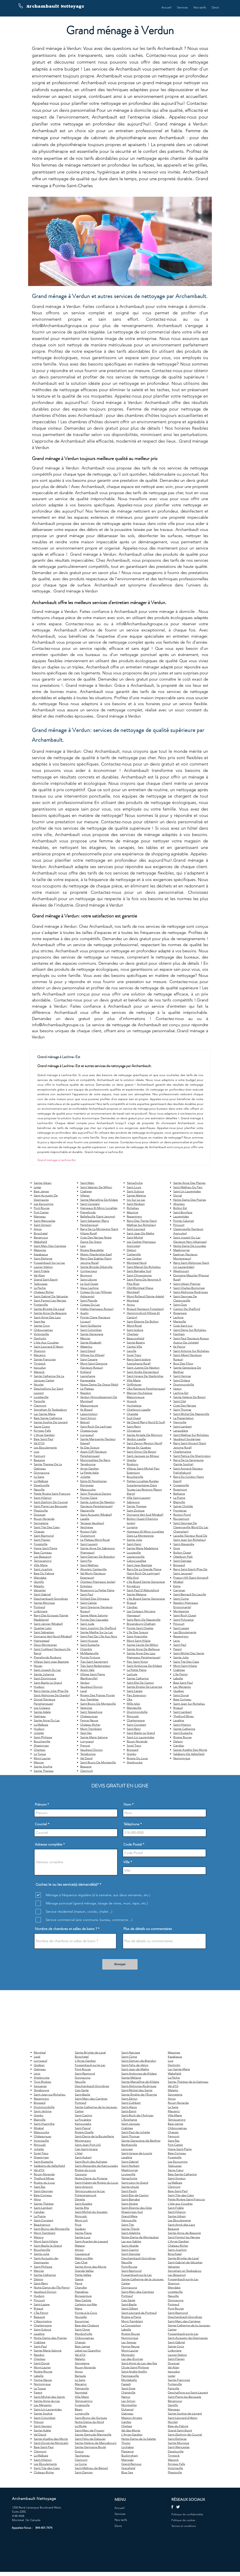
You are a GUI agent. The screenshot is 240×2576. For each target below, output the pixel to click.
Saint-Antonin (84, 2187)
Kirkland (85, 1372)
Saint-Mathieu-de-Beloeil (91, 2468)
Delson (131, 1250)
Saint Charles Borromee (189, 1288)
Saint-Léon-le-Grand (134, 2182)
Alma (37, 2199)
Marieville (179, 1321)
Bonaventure (83, 2296)
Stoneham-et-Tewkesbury (184, 2271)
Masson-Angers (131, 2418)
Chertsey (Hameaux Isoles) (97, 1582)
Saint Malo (87, 1183)
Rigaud (131, 1603)
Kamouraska (83, 2124)
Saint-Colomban (45, 2418)
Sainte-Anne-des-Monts (90, 2266)
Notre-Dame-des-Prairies (50, 2338)
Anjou (131, 1304)
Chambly (86, 1649)
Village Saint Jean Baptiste (51, 1661)
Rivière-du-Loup (44, 2182)
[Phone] (20, 6)
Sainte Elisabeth (90, 1342)
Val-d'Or (39, 2170)
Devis (118, 2526)
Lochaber (127, 2447)
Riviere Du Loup (137, 1758)
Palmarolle (82, 2388)
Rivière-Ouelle (84, 2132)
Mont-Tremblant (44, 2233)
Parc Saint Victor (137, 1661)
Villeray (85, 1195)
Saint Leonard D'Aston (48, 1346)
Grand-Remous (131, 2464)
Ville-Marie (82, 2397)
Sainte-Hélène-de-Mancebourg (95, 2443)
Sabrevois (133, 1502)
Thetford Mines (183, 1716)
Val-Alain (173, 2367)
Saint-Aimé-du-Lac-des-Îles (139, 2363)
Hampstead (41, 1640)
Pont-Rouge (83, 2069)
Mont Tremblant (91, 1729)
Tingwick (40, 1363)
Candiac (132, 1607)
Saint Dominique (45, 1678)
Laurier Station (43, 1267)
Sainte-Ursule (130, 2187)
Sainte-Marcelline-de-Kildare (140, 2082)
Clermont (40, 1405)
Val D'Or (39, 1443)
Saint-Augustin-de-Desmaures (188, 2338)
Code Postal (132, 1844)
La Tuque (40, 1754)
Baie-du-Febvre (178, 2426)
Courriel (41, 1824)
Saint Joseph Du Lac (47, 1670)
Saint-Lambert (43, 2208)
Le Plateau (87, 1388)
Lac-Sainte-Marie (179, 2069)
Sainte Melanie (136, 1594)
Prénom (40, 1804)
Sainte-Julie (41, 2254)
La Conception (131, 2325)
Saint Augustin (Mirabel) (96, 1514)
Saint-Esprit (128, 2111)
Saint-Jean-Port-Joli (88, 2145)
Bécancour (175, 2401)
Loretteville (41, 1397)
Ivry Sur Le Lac (136, 1200)
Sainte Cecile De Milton (142, 1645)
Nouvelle (81, 2317)
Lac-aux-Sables (131, 2241)
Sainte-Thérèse (44, 2203)
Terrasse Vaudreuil (92, 1523)
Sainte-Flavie (83, 2233)
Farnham (179, 1334)
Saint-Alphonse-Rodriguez (138, 2086)
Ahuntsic (179, 1204)
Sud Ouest (134, 1418)
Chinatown (134, 1430)
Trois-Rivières (42, 2082)
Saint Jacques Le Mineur (143, 1456)
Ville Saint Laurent (138, 1498)
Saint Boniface (182, 1212)
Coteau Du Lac (90, 1304)
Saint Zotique (136, 1510)
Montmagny (83, 2140)
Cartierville (134, 1254)
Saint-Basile (82, 2094)
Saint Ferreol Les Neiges (50, 1300)
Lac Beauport (42, 1556)
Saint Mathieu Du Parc (187, 1187)
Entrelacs (86, 1586)
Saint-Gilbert (129, 2308)
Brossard (132, 1750)
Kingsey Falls (42, 1430)
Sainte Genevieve (91, 1334)
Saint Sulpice (135, 1191)
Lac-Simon (128, 2401)
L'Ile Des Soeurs (137, 1632)
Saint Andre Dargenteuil (143, 1372)
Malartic (39, 1586)
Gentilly (39, 1582)
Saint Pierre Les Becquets (50, 1506)
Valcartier (40, 1590)
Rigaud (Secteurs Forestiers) (145, 1309)
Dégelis (80, 2199)
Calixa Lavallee (136, 1561)
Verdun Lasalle (136, 1439)
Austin (84, 1313)
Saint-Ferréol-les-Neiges (184, 2237)
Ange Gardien (89, 1468)
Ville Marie (41, 1565)
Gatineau (40, 1716)
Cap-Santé (82, 2090)
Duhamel (127, 2409)
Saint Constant (90, 1204)
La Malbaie (41, 1481)
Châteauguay (42, 2136)
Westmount (181, 1271)
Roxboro (132, 1464)
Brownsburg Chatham (141, 1624)
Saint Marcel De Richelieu (144, 1267)
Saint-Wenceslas (179, 2447)
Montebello (129, 2380)
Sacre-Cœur (176, 2170)
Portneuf (39, 1607)
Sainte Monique (44, 1603)
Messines (40, 1250)
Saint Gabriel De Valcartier (51, 1296)
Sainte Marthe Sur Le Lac (96, 1632)
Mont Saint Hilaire (139, 1640)
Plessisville (41, 1510)
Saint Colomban (91, 1330)
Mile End (133, 1577)
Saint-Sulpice (42, 2329)
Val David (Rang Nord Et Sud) (146, 1422)
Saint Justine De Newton (143, 1367)
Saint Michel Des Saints (188, 1653)
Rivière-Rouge (43, 2371)
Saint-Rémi (41, 2283)
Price (78, 2224)
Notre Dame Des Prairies (189, 1200)
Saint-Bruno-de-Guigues (91, 2418)
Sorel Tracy (134, 1355)
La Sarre (39, 1477)
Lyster (37, 1187)
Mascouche (88, 1489)
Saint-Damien (84, 2472)
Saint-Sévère (129, 2203)
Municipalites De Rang (95, 1460)
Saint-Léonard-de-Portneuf (139, 2313)
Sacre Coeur (42, 1426)
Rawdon (85, 1393)
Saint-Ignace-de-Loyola (136, 2153)
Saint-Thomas (130, 2136)
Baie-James (82, 2346)
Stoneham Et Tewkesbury (50, 1409)
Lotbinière (175, 2350)
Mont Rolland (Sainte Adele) (145, 1296)
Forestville (40, 1544)
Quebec (178, 1691)
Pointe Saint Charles (140, 1628)
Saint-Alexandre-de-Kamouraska (96, 2166)
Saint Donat (181, 1695)
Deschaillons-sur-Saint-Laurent (188, 2392)
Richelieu (133, 1208)
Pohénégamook (85, 2195)
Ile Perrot (179, 1346)
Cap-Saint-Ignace (86, 2149)
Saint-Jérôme (43, 2111)
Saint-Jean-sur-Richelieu (49, 2094)
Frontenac (180, 1510)
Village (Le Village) (92, 1355)
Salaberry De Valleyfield (188, 1754)
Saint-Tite (127, 2224)
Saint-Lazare (42, 2304)
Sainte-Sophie (43, 2413)
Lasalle (84, 1519)
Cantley (126, 2422)
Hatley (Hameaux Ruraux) (96, 1309)
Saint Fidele (42, 1271)
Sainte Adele (42, 1712)
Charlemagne (136, 1720)
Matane (80, 2245)
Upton (177, 1388)
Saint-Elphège (177, 2439)
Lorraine (132, 1527)
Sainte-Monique (178, 2443)
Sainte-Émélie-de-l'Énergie (139, 2094)
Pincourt (178, 1225)
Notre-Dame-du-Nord (89, 2422)
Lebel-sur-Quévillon (88, 2350)
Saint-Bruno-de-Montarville (52, 2229)
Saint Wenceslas (44, 1221)
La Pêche (174, 2077)
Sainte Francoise (45, 1359)
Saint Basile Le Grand (48, 1682)
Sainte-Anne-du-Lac (47, 2401)
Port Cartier (41, 1212)
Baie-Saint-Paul (44, 2447)
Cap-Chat (81, 2262)
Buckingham (129, 2455)
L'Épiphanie (129, 2119)
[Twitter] (178, 2507)
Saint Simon (88, 1418)
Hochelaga (134, 1405)
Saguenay (40, 2086)
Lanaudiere (180, 1430)
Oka (129, 1699)
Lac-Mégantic (43, 2405)
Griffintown (134, 1384)
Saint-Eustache (43, 2161)
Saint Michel (135, 1237)
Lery (83, 1246)
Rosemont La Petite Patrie (97, 1590)
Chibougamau (43, 1330)
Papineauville (130, 2376)
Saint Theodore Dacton (95, 1493)
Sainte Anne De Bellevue (143, 1649)
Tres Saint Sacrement (94, 1661)
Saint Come (181, 1598)
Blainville (179, 1502)
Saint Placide (88, 1300)
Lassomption (89, 1414)
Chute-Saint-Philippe (135, 2367)
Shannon (40, 1351)
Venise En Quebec (139, 1447)
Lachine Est (180, 1393)
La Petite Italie (89, 1472)
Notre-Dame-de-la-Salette (138, 2439)
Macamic (40, 1355)
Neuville (39, 1489)
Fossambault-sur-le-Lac (90, 2065)
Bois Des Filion (183, 1363)
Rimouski (133, 1716)
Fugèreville (82, 2405)
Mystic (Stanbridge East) (96, 1254)
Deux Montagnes (45, 1645)
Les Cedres (134, 1258)
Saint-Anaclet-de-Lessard (91, 2241)
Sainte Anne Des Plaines (189, 1183)
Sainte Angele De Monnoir (144, 1435)
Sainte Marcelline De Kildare (99, 1200)
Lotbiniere (40, 1611)
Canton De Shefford (186, 1309)
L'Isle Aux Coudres (46, 1342)
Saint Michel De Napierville (191, 1414)
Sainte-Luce (82, 2237)
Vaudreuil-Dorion (45, 2292)
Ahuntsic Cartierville (93, 1569)
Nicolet (39, 1384)
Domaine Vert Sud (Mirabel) (145, 1514)
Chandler (81, 2287)
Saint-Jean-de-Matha (135, 2069)
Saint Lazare (134, 1691)
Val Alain (39, 1275)
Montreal (133, 1300)
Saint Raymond (44, 1535)
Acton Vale (87, 1670)
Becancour (41, 1237)
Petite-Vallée (83, 2275)
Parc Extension (136, 1695)
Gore (176, 1548)
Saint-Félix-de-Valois (134, 2065)
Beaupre (39, 1460)
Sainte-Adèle (42, 2430)
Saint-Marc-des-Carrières (91, 2098)
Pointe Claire (88, 1498)
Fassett (126, 2384)
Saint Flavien (42, 1540)
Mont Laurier (42, 1758)
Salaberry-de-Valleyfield (49, 2166)
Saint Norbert (136, 1204)
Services (120, 2514)
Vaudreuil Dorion (91, 1687)
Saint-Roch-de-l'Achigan (137, 2115)
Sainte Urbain (43, 1183)
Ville (126, 1862)
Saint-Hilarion (43, 2460)
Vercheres (86, 1527)
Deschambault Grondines (51, 1598)
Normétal (81, 2392)
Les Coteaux (42, 1708)
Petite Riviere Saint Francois (52, 1493)
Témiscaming (83, 2401)
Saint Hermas (182, 1376)
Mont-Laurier (42, 2367)
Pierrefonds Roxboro (48, 1657)
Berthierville (129, 2145)
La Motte (81, 2426)
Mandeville (134, 1708)
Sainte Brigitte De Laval (49, 1309)
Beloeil (85, 1422)
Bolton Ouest (182, 1552)
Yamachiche (135, 1183)
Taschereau (82, 2455)
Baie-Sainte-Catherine (182, 2174)
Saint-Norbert (130, 2166)
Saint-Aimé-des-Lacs (181, 2224)
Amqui (79, 2250)
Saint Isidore (135, 1330)
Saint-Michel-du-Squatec (91, 2212)
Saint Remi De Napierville (143, 1619)
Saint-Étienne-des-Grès (136, 2208)
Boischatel (41, 1233)
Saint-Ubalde (130, 2245)
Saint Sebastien (44, 1632)
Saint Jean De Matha (140, 1233)
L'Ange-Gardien (85, 2061)
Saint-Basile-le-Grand (48, 2245)
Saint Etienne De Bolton (143, 1321)
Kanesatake (87, 1380)
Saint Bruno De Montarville (98, 1703)
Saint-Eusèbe (83, 2203)
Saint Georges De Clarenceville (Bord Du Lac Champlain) (190, 1527)
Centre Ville (134, 1346)
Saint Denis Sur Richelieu (189, 1330)
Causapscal (82, 2254)
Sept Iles (39, 1321)
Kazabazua (41, 1254)
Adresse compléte (49, 1844)
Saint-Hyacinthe (44, 2124)
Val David (86, 1758)
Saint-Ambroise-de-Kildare (139, 2073)
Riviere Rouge (182, 1737)
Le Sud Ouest (89, 1284)
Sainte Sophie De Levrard (51, 1422)
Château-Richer (44, 2472)
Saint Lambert (182, 1426)
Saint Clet (179, 1401)
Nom (127, 1804)
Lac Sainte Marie (45, 1414)
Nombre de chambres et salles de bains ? (66, 1928)
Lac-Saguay (128, 2342)
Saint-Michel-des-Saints (49, 2397)
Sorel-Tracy (41, 2153)
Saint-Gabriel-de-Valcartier (185, 2262)
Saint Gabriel (42, 1594)
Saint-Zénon (129, 2098)
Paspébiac (81, 2292)
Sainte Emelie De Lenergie (144, 1687)
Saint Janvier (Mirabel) (48, 1624)
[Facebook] (172, 2507)
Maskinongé (129, 2170)
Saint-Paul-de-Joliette (135, 2132)
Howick (132, 1401)
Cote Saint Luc (183, 1325)
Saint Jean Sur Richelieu (189, 1703)
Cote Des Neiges (184, 1405)
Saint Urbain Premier (186, 1284)
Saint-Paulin (129, 2191)
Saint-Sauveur (43, 2426)
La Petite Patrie (136, 1670)
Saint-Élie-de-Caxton (135, 2195)
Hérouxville (128, 2220)
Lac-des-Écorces (132, 2359)
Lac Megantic (182, 1687)
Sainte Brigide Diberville (96, 1267)
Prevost (85, 1745)
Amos (38, 1229)
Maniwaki (127, 2460)
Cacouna (81, 2174)
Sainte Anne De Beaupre (50, 1313)
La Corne (81, 2464)
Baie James (41, 1191)
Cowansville (181, 1485)
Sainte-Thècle (130, 2229)
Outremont (87, 1535)
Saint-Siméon (177, 2178)
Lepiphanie (87, 1376)
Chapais (39, 1531)
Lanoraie (127, 2149)
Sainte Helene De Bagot (189, 1397)
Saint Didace (181, 1380)
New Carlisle (83, 2300)
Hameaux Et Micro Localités (98, 1208)
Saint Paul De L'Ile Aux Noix (98, 1636)
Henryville (179, 1422)
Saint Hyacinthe (137, 1636)
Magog (39, 2237)
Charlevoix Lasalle (139, 1409)
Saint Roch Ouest (184, 1615)
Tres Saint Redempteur (95, 1666)
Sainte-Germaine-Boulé (90, 2447)
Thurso (125, 2443)
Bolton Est (180, 1208)
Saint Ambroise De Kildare (144, 1666)
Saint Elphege (43, 1258)
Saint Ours (180, 1304)
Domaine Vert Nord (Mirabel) (53, 1636)
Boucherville (42, 1741)
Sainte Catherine (138, 1678)
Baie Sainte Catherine (48, 1418)
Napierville (87, 1510)
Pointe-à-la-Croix (86, 2313)
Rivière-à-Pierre (131, 2317)
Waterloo (86, 1346)
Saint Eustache (90, 1645)
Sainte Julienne (44, 1674)
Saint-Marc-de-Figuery (89, 2430)
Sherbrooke (134, 1762)
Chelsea (126, 2426)
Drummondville (137, 1712)
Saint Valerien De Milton (96, 1187)
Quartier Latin (43, 1628)
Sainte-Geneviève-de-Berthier (140, 2140)
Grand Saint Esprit (46, 1279)
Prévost (39, 2422)
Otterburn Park (183, 1556)
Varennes (86, 1708)
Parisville (39, 1401)
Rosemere (180, 1313)
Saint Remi (134, 1426)
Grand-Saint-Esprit (180, 2430)
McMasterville (89, 1653)
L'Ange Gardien (44, 1435)
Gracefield (128, 2468)
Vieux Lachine (89, 1288)
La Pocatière (83, 2119)
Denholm (40, 1338)
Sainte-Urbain (177, 2216)
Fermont (39, 1456)
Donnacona (41, 1472)
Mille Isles (133, 1703)
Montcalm (128, 2355)
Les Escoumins (43, 1204)
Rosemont (180, 1489)
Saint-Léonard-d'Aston (182, 2418)
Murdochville (83, 2334)
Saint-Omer (82, 2329)
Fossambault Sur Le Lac (49, 1263)
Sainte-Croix (176, 2346)
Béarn (78, 2409)
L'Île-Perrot (41, 2313)
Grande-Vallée (84, 2271)
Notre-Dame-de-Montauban (140, 2237)
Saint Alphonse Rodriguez (190, 1292)
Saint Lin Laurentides (140, 1737)
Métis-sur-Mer (84, 2258)
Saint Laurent (89, 1544)
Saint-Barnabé (130, 2199)
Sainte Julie (134, 1540)
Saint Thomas (182, 1409)
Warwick (39, 1372)
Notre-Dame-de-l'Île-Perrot (52, 2287)
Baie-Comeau (43, 2195)
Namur (125, 2397)
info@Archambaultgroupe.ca (59, 325)
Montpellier (129, 2405)
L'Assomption (43, 2321)
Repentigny (134, 1216)
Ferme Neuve (89, 1720)
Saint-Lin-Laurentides (48, 2409)
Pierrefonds (88, 1212)
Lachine (178, 1317)
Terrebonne (88, 1464)
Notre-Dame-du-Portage (91, 2178)
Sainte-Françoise (179, 2380)
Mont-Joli (81, 2220)
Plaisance (127, 2451)
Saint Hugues (89, 1640)
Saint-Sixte (128, 2388)
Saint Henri (134, 1544)
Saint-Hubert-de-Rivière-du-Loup (96, 2182)
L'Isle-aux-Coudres (180, 2203)
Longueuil (87, 1435)
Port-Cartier (175, 2145)
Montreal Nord (136, 1263)
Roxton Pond (182, 1514)
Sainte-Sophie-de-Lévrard (185, 2413)
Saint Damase (182, 1561)
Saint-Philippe (43, 2266)
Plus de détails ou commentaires (147, 1928)
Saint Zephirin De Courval (51, 1502)
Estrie (177, 1586)
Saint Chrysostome (139, 1275)
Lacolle (131, 1351)
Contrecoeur (88, 1271)
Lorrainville (82, 2413)
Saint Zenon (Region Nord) (144, 1443)
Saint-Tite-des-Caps (47, 2468)
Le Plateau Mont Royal (95, 1540)
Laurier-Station (177, 2355)
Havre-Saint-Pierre (180, 2149)
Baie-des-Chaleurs (87, 2325)
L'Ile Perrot (180, 1674)
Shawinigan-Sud (132, 2212)
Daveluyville (42, 1485)
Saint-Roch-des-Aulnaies (91, 2161)
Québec (39, 2065)
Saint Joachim (43, 1569)
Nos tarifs (121, 2520)
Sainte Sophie (43, 1766)
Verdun (85, 1682)
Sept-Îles (39, 2187)
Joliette (39, 1733)
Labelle (178, 1678)
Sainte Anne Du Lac (47, 1720)
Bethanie (179, 1493)
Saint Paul (86, 1594)
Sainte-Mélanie (131, 2077)
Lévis (37, 2073)
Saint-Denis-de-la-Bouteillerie (94, 2136)
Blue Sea (127, 2472)
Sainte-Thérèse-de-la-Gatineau (188, 2082)
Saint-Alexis (129, 2107)
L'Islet (78, 2153)
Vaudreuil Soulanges (186, 1439)
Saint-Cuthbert (131, 2103)
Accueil (119, 2508)
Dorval (177, 1195)
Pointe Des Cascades (94, 1619)
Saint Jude (87, 1624)
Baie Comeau (43, 1552)
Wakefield (40, 1242)
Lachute (132, 1674)
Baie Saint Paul (43, 1439)
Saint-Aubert (83, 2157)
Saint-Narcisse (130, 2052)
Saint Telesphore (91, 1712)
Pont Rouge (42, 1208)
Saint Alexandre (183, 1544)
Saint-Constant (43, 2220)
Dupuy (79, 2451)
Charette (132, 1414)
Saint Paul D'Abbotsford (143, 1590)
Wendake (40, 1577)
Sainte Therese (43, 1771)
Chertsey (39, 1750)
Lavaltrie (178, 1720)
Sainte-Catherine (45, 2275)
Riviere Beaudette (92, 1250)
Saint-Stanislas (130, 2254)
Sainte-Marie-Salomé (48, 2350)
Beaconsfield (135, 1338)
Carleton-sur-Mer (86, 2304)
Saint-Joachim (177, 2250)
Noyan (38, 1666)
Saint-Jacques (130, 2124)
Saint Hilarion (43, 1498)
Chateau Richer (44, 1292)
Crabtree (86, 1191)
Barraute (80, 2376)
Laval (83, 1691)
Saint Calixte (88, 1603)
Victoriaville (41, 1334)
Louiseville (134, 1552)
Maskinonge (181, 1250)
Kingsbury (133, 1586)
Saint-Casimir (83, 2115)
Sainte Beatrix (136, 1342)
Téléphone (131, 1824)
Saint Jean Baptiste (139, 1565)
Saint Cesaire (89, 1359)
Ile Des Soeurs (89, 1447)
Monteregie (181, 1611)
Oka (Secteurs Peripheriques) (146, 1388)
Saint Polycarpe (183, 1619)
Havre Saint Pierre (45, 1548)
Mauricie (132, 1212)
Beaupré (39, 2317)
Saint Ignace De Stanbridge (145, 1376)
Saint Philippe (43, 1737)
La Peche (40, 1288)
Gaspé (79, 2279)
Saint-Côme (129, 2056)
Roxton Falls (88, 1531)
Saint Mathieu (89, 1565)
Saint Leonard (136, 1229)
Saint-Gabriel (130, 2161)
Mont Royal (134, 1325)
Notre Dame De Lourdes (189, 1246)
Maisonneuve (89, 1405)
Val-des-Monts (130, 2430)
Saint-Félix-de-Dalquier (90, 2439)
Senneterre (41, 1523)
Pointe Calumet (183, 1221)
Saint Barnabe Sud (139, 1271)
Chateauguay (89, 1430)
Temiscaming (42, 1561)
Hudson (39, 1687)
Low (36, 1451)
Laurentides (181, 1216)
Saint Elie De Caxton (140, 1682)
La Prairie (179, 1498)
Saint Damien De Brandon (97, 1556)
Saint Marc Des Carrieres (50, 1246)
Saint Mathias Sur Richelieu (191, 1435)
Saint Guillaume (90, 1325)
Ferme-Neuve (43, 2380)
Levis (176, 1640)
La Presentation (183, 1418)
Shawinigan (41, 1745)
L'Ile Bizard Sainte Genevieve (146, 1582)
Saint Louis (134, 1187)
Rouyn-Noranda (44, 2174)
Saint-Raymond (85, 2073)
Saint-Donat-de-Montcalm (51, 2443)
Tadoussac (41, 1284)
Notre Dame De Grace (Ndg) (99, 1384)
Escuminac (82, 2321)
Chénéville (128, 2392)
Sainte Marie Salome (94, 1615)
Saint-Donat (42, 2363)
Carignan (179, 1590)
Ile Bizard (86, 1409)
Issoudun (40, 1367)
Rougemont (181, 1519)
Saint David (87, 1351)
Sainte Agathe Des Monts (190, 1750)
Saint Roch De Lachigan (96, 1426)
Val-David (40, 2434)
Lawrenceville (136, 1556)
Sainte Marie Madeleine (142, 1548)
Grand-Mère (129, 2216)
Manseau (40, 1216)
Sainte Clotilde (183, 1506)
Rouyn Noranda (44, 1519)
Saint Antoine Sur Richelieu (191, 1351)
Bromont (86, 1275)
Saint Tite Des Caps (47, 1527)
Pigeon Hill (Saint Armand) (190, 1577)
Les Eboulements (45, 1447)
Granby (131, 1460)
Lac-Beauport (177, 2275)
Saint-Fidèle (176, 2208)
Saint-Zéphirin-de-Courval (185, 2434)
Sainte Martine (136, 1195)
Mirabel (178, 1582)
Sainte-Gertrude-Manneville (93, 2434)
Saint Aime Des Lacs (47, 1317)
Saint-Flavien (176, 2359)
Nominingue (181, 1758)
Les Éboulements (45, 2464)
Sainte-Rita (82, 2208)
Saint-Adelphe (130, 2233)
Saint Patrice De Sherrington (192, 1456)
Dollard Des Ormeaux (94, 1598)
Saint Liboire (88, 1279)
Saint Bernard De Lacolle (189, 1594)
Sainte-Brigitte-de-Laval (90, 2052)
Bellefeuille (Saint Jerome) (97, 1216)
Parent (177, 1649)
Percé (78, 2283)
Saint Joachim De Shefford (98, 1628)
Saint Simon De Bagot (141, 1451)
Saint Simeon (42, 1225)
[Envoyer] (119, 1964)
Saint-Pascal (83, 2128)
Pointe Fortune (90, 1657)
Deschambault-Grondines (92, 2086)
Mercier (39, 1762)
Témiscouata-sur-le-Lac (90, 2191)
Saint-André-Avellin (134, 2371)
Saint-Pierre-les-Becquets (184, 2397)
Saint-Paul (40, 2346)
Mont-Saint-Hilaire (46, 2241)
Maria (78, 2308)
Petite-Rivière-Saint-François (186, 2199)
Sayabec (80, 2229)
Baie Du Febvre (44, 1573)
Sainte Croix (42, 1325)
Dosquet (39, 1514)
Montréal (40, 2052)
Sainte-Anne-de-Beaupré (184, 2233)
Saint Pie (86, 1561)
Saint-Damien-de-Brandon (138, 2061)
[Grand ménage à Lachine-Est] (120, 1160)
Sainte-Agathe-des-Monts (51, 2439)
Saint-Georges (43, 2191)
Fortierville (41, 1304)
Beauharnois (42, 2224)
